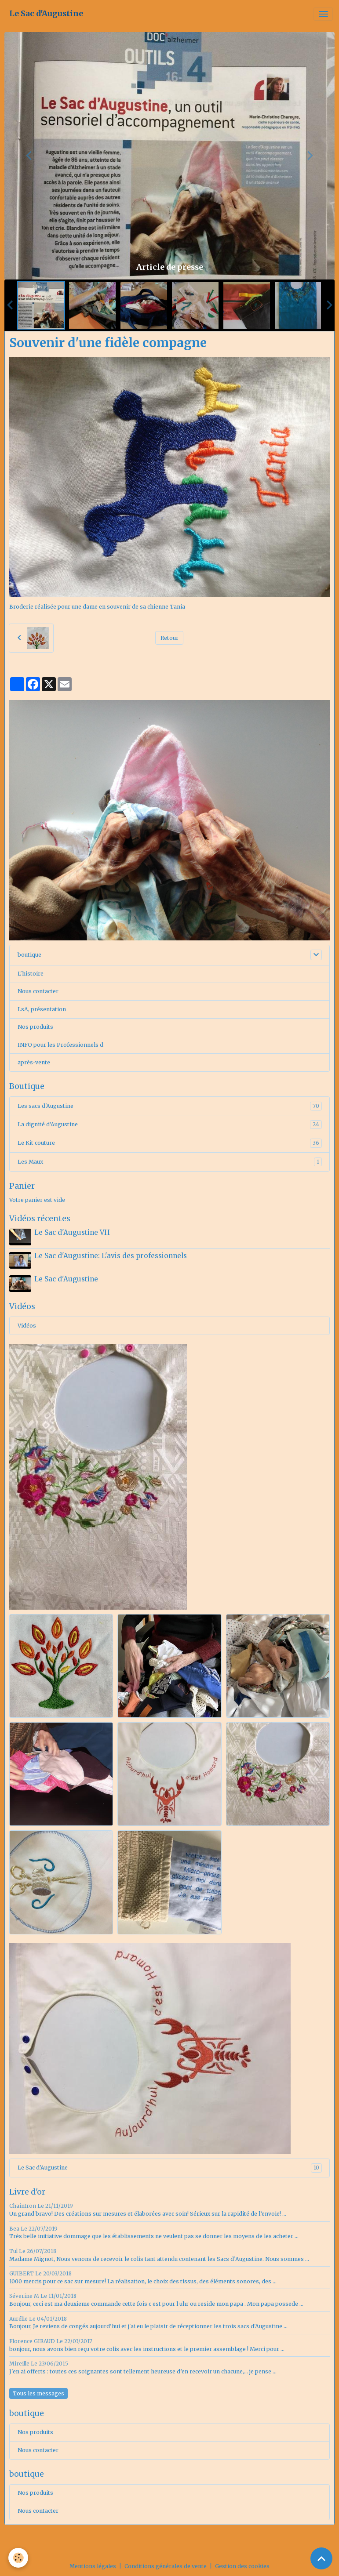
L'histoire (31, 973)
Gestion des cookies (242, 2565)
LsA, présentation (42, 1009)
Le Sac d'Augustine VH (72, 1232)
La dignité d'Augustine (170, 1124)
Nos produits (35, 1026)
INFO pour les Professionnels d (60, 1044)
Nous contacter (38, 991)
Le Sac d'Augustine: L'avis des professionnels (110, 1256)
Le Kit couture (170, 1143)
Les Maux (170, 1161)
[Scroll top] (321, 2558)
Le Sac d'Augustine (66, 1278)
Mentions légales (92, 2565)
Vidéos (27, 1325)
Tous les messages (38, 2393)
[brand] (46, 14)
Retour (169, 638)
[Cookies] (19, 2558)
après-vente (34, 1062)
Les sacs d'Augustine (170, 1106)
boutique (29, 954)
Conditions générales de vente (165, 2565)
